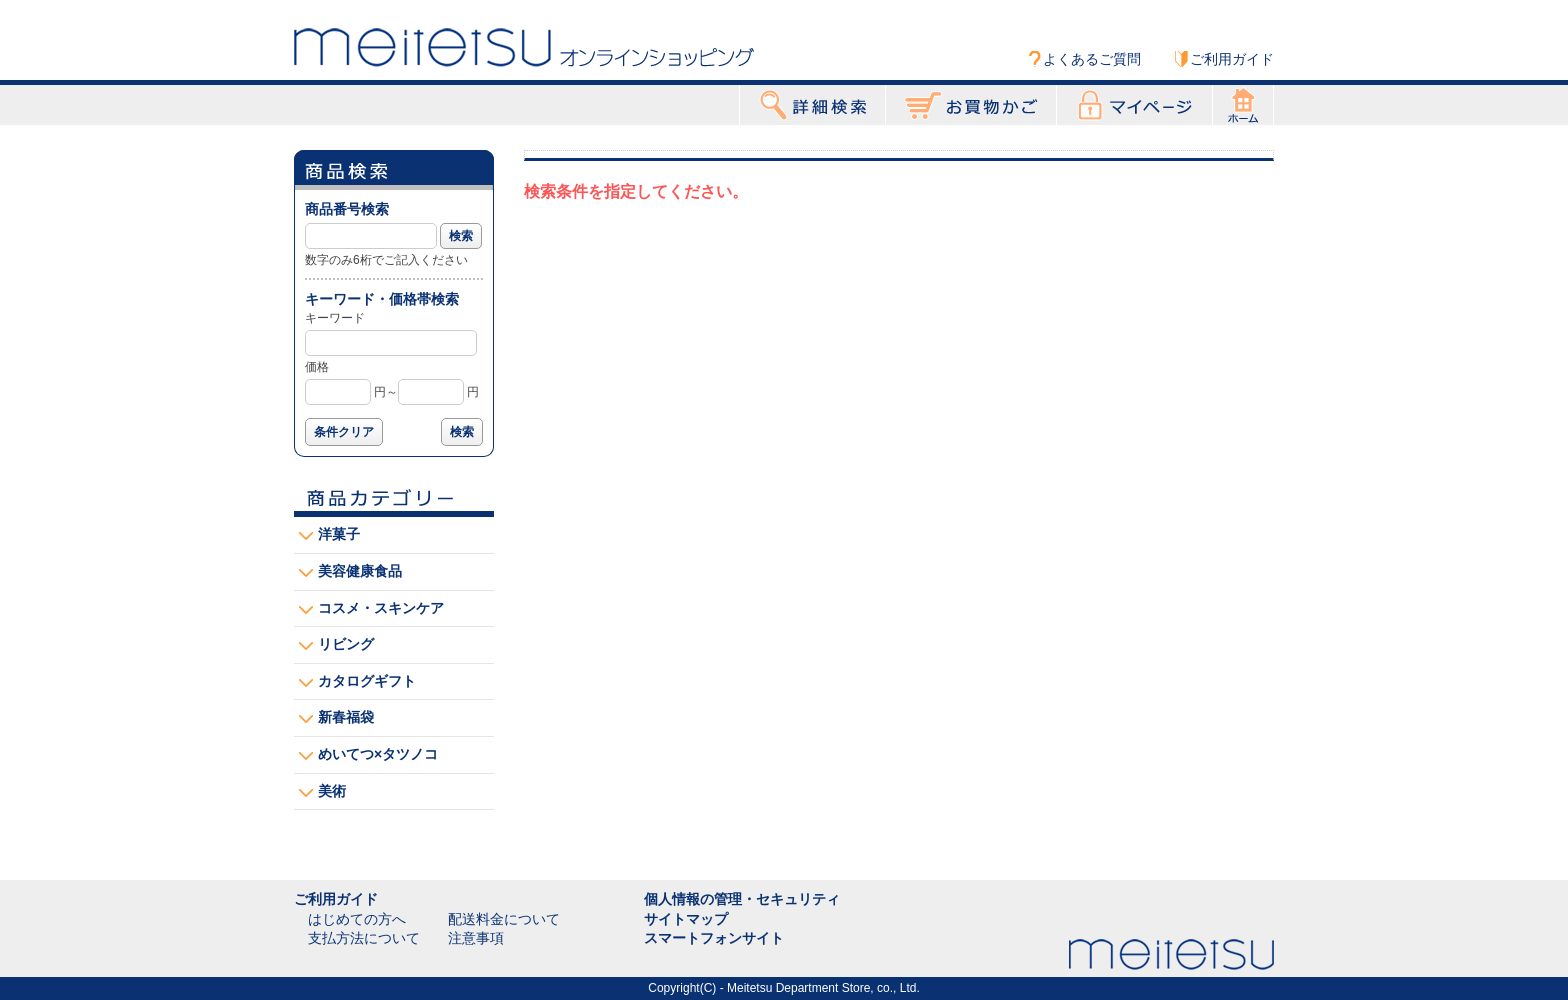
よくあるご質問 (1092, 59)
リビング (346, 644)
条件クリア (344, 432)
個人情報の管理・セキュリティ (742, 899)
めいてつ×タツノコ (378, 754)
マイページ (1134, 105)
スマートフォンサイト (714, 938)
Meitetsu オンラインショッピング (524, 47)
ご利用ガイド (1232, 59)
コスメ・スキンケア (381, 608)
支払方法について (364, 938)
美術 (332, 791)
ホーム (1243, 105)
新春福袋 (346, 717)
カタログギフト (367, 681)
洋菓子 (339, 534)
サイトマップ (686, 919)
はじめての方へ (357, 919)
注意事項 (476, 938)
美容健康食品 (360, 571)
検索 (461, 236)
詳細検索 (812, 105)
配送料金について (504, 919)
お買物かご (971, 105)
